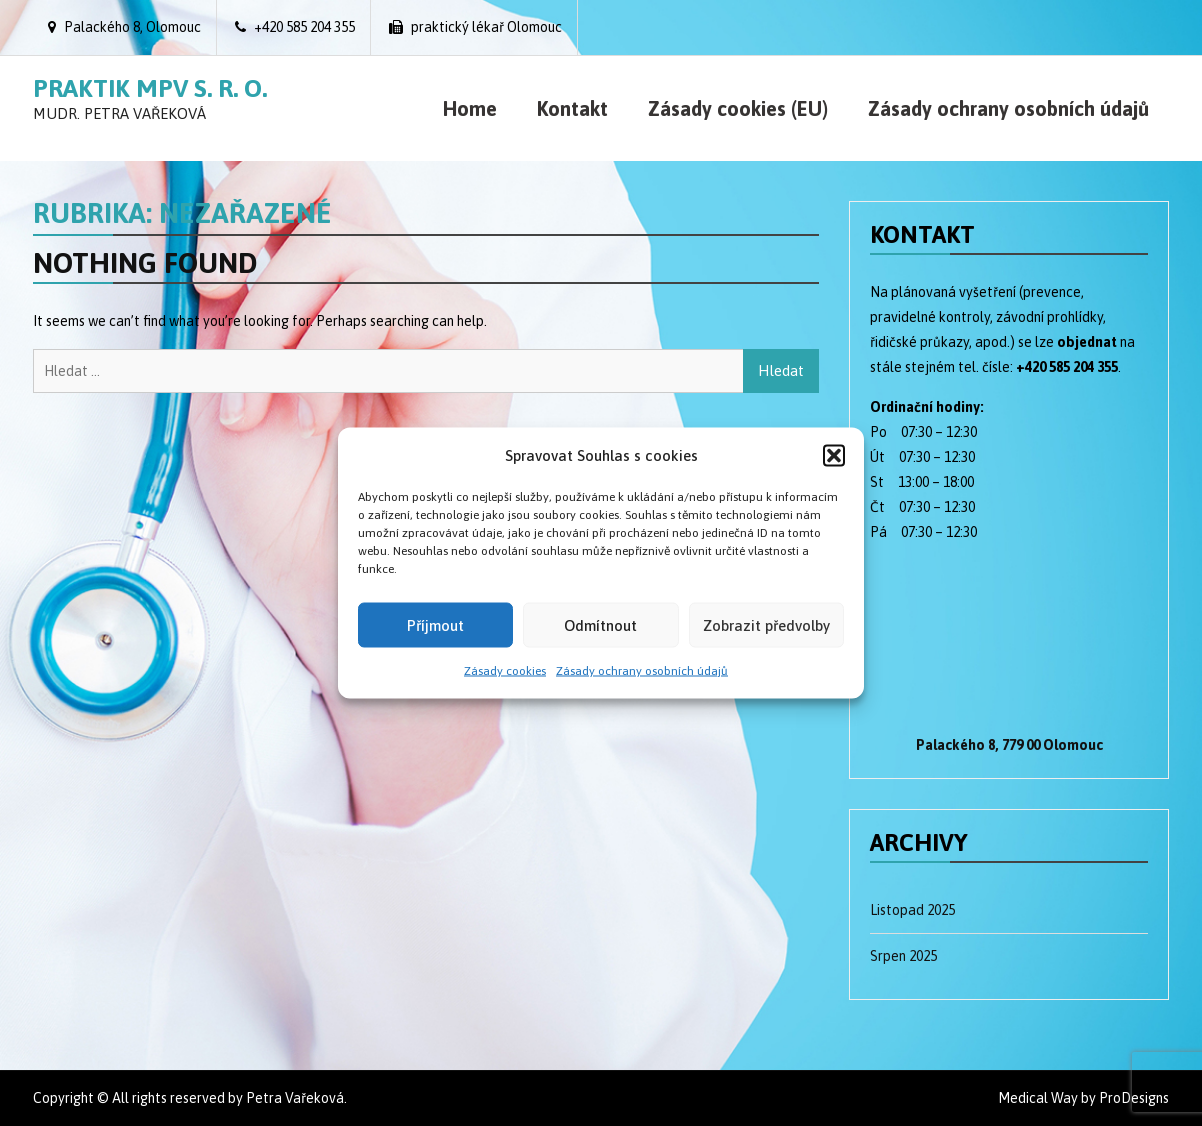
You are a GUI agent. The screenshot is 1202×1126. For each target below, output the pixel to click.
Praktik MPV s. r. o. (150, 88)
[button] (834, 455)
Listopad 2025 (912, 910)
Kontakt (572, 108)
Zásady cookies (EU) (738, 108)
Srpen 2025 (903, 956)
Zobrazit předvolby (766, 624)
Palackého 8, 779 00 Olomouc (1009, 745)
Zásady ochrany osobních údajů (642, 671)
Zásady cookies (505, 671)
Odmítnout (600, 624)
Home (470, 108)
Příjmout (435, 624)
